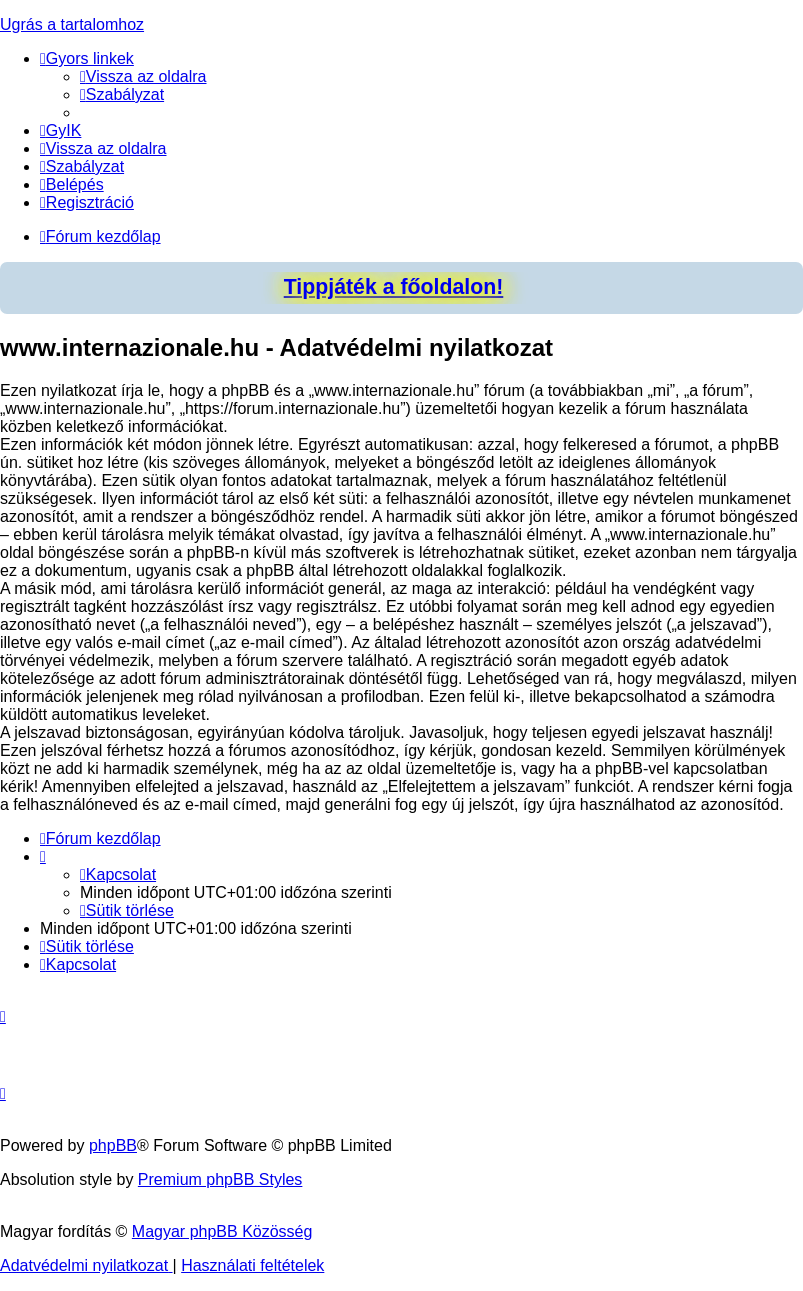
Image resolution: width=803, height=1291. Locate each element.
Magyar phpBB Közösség (222, 1231)
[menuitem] (143, 76)
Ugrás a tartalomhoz (72, 24)
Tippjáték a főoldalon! (394, 287)
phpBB (113, 1145)
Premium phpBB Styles (220, 1179)
